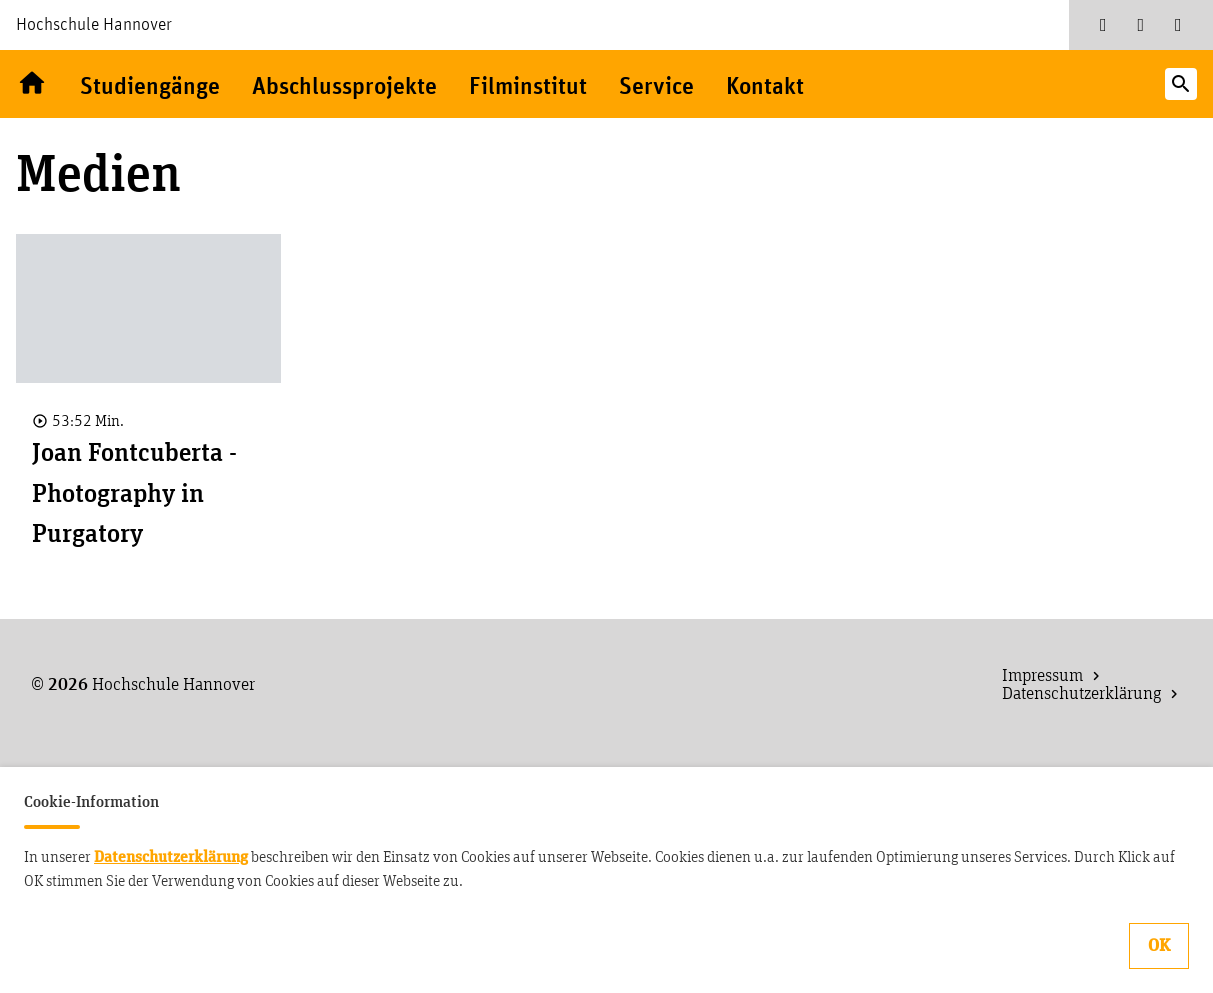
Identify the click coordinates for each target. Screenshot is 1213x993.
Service (656, 87)
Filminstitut (528, 87)
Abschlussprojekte (344, 87)
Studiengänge (150, 87)
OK (1159, 946)
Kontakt (765, 87)
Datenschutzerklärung (171, 857)
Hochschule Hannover (94, 25)
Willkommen (32, 84)
